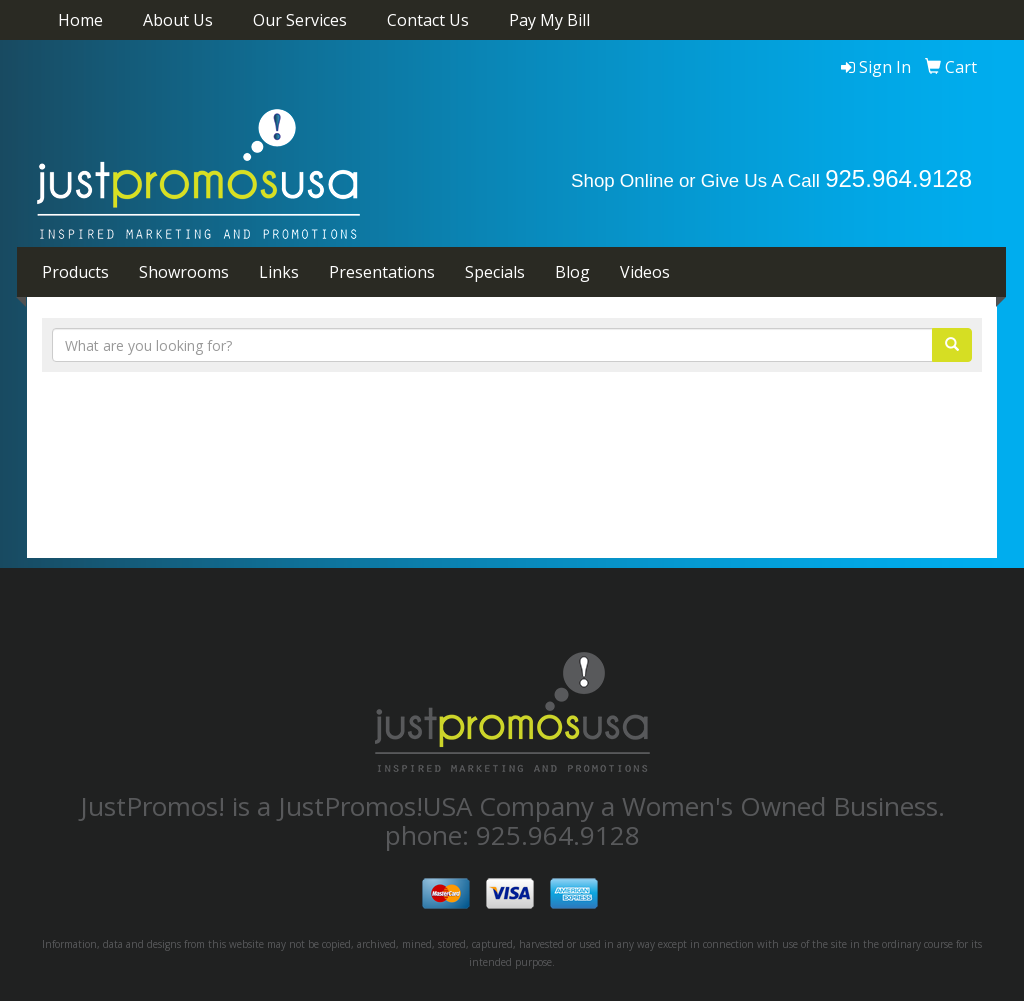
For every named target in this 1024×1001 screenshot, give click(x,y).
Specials (495, 272)
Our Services (300, 20)
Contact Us (428, 20)
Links (279, 272)
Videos (645, 272)
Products (75, 272)
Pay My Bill (549, 20)
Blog (572, 272)
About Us (178, 20)
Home (80, 20)
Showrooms (184, 272)
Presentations (382, 272)
